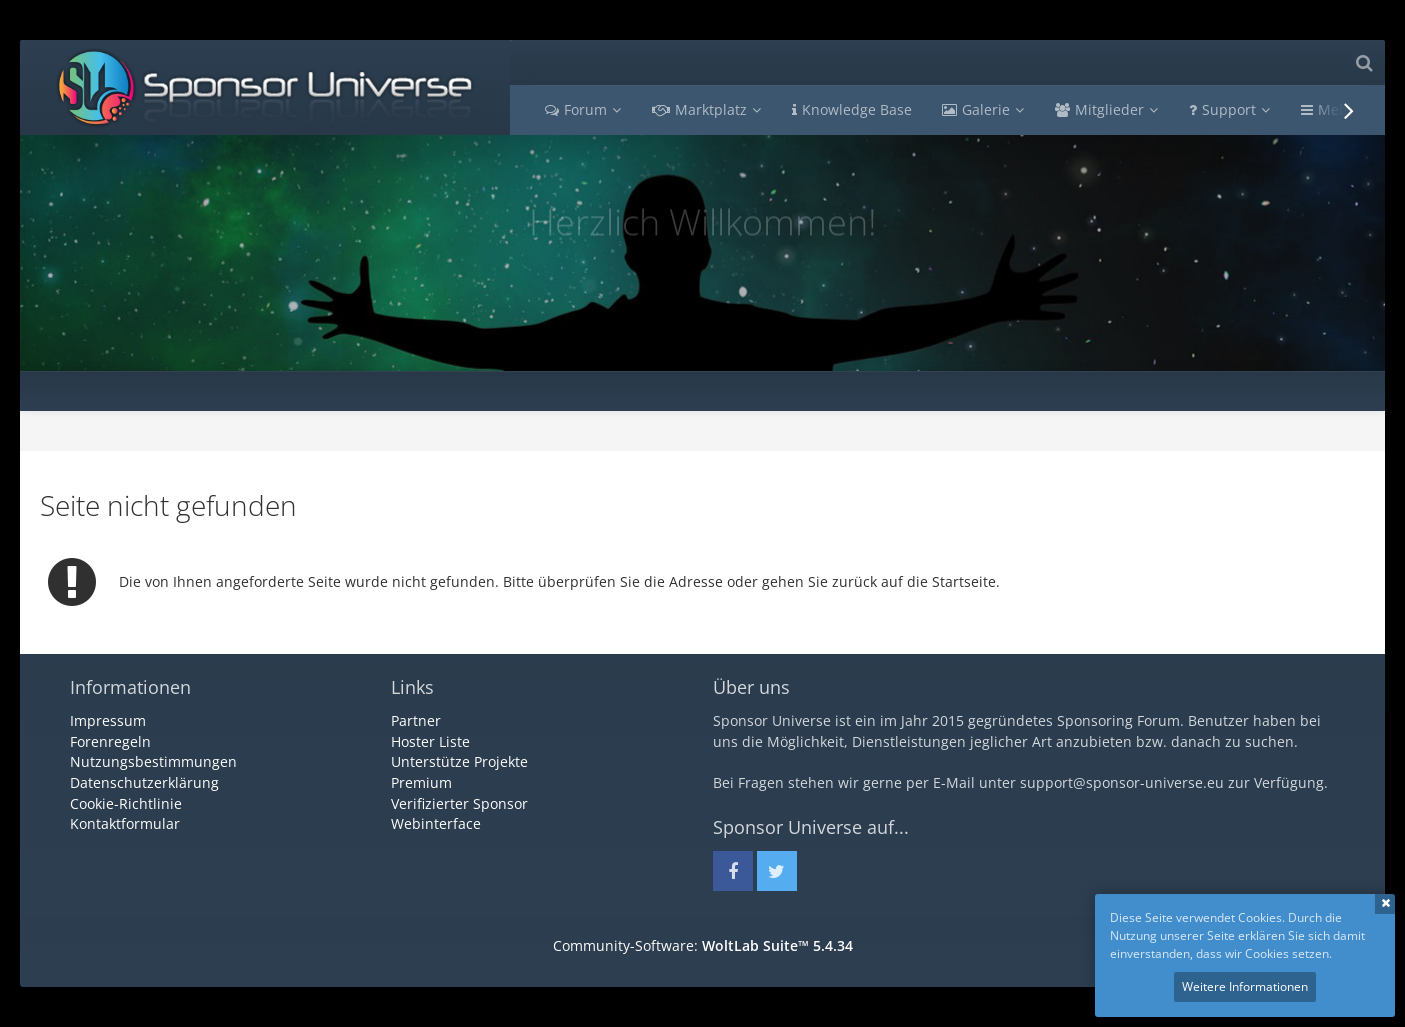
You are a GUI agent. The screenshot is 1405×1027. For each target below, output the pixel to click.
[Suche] (1364, 62)
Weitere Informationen (1245, 986)
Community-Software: (703, 945)
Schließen (1385, 904)
